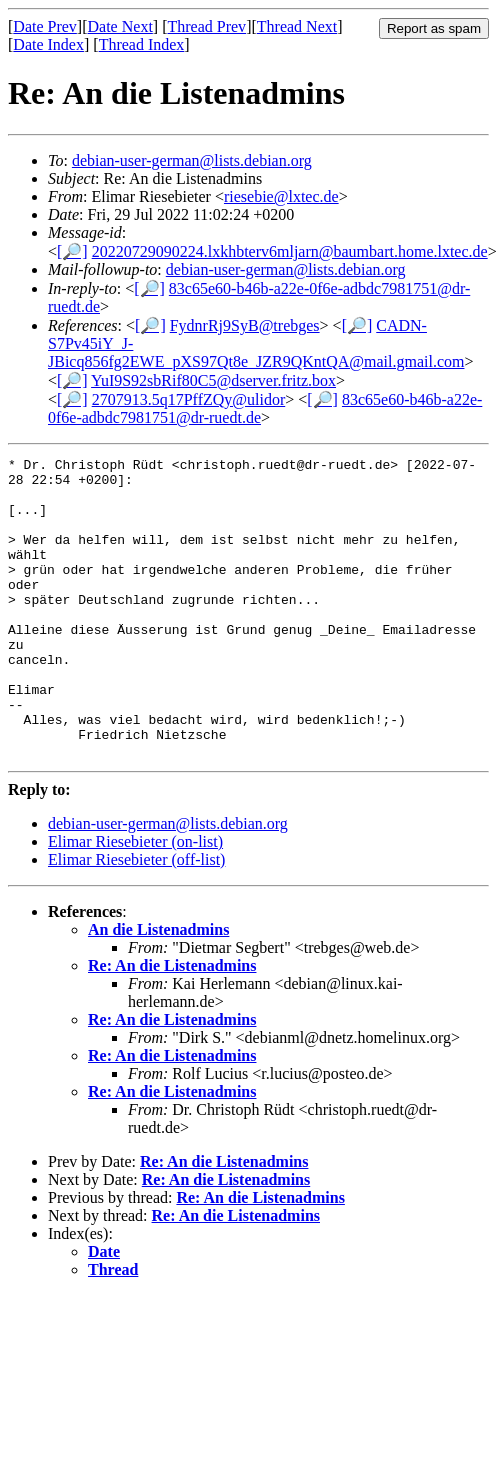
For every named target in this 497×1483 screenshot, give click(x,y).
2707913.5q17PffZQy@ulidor (189, 399)
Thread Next (297, 26)
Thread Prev (206, 26)
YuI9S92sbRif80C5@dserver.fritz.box (213, 380)
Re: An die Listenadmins (172, 1025)
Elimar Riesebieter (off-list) (136, 919)
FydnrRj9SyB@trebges (245, 325)
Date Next (120, 26)
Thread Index (142, 44)
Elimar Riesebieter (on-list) (135, 901)
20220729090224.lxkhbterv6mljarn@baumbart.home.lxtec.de (290, 251)
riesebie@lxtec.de (281, 196)
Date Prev (45, 26)
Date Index (48, 44)
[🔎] (72, 251)
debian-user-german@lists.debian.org (192, 160)
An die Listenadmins (158, 989)
